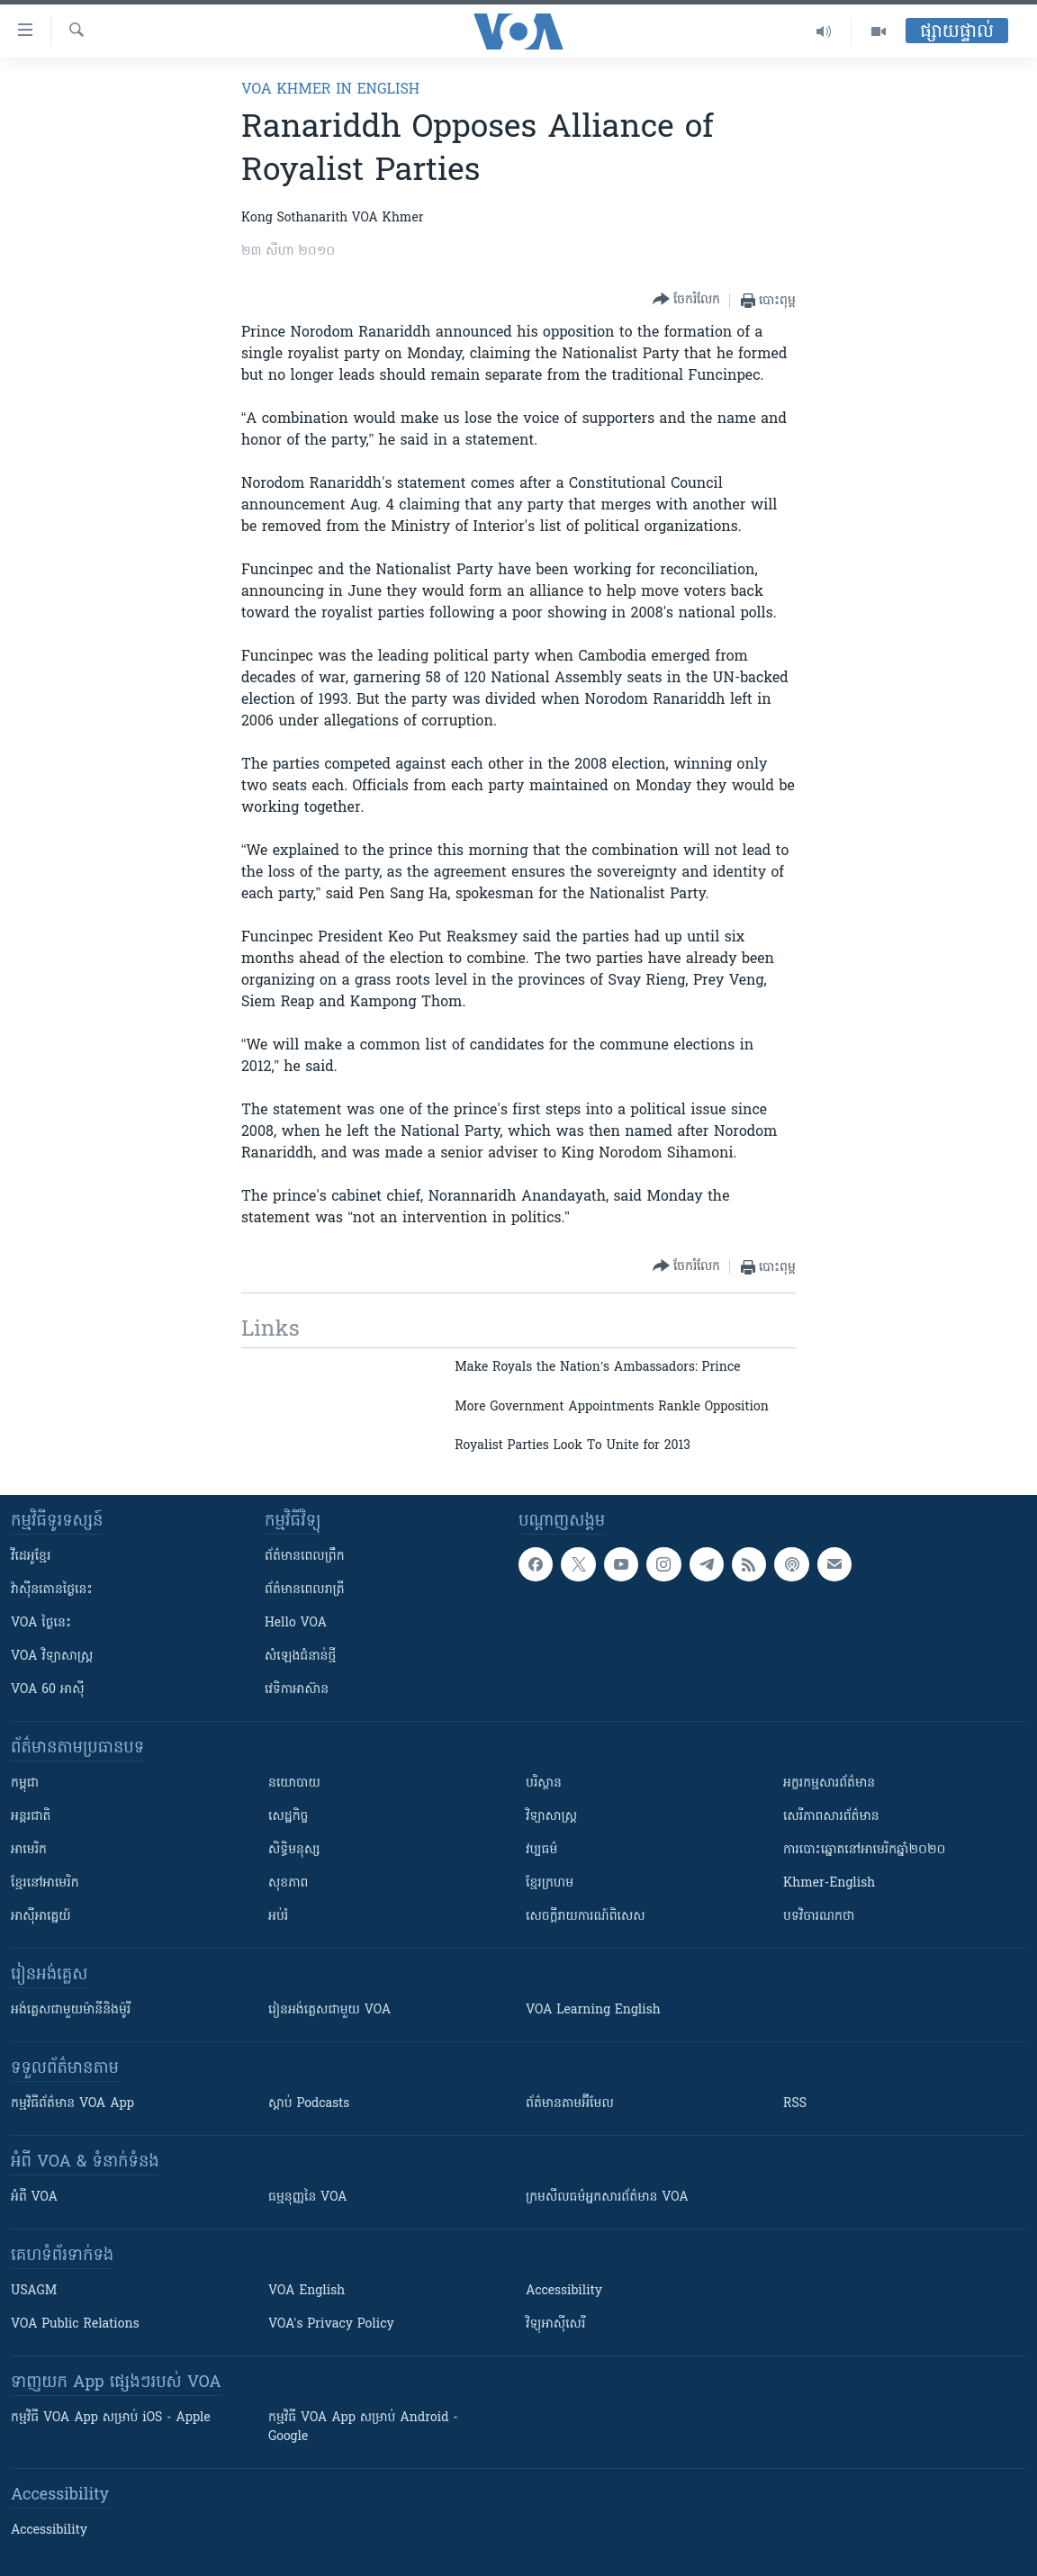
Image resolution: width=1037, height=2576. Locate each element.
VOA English (306, 2291)
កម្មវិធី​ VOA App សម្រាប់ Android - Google (363, 2427)
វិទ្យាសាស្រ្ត (551, 1816)
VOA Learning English (593, 2010)
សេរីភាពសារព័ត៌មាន (831, 1816)
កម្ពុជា (25, 1783)
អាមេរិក (29, 1850)
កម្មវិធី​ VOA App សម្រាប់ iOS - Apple (111, 2418)
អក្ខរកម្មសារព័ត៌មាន (829, 1783)
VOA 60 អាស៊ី (48, 1689)
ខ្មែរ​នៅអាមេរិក (45, 1883)
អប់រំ (278, 1916)
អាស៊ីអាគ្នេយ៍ (41, 1916)
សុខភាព (288, 1883)
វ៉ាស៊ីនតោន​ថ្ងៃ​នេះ (52, 1590)
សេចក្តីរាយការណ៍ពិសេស (585, 1916)
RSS (795, 2103)
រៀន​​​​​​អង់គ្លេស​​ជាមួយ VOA (329, 2010)
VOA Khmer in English (330, 90)
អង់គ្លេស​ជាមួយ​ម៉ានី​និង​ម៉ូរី (71, 2010)
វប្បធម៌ (541, 1850)
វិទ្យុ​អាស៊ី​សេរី (555, 2324)
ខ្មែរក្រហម (549, 1883)
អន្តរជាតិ (30, 1816)
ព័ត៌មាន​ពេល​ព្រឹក (305, 1556)
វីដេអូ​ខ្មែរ (30, 1556)
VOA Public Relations (75, 2324)
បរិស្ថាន (544, 1783)
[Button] (686, 300)
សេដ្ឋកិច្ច (288, 1816)
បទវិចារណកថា (818, 1916)
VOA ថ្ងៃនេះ (41, 1623)
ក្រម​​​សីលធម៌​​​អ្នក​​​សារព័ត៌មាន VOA (607, 2197)
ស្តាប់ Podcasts (308, 2103)
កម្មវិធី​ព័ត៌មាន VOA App (72, 2103)
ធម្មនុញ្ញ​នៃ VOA (307, 2197)
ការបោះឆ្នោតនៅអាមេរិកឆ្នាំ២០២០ (864, 1850)
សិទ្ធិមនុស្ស (294, 1850)
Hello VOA (296, 1623)
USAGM (34, 2291)
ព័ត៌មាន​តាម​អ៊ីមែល (570, 2103)
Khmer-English (829, 1883)
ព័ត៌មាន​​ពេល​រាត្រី (305, 1590)
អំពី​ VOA (34, 2197)
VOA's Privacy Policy (331, 2324)
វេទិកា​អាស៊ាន (297, 1689)
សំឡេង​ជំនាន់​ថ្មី (300, 1656)
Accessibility (564, 2291)
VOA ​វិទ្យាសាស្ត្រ (52, 1656)
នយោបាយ (294, 1783)
